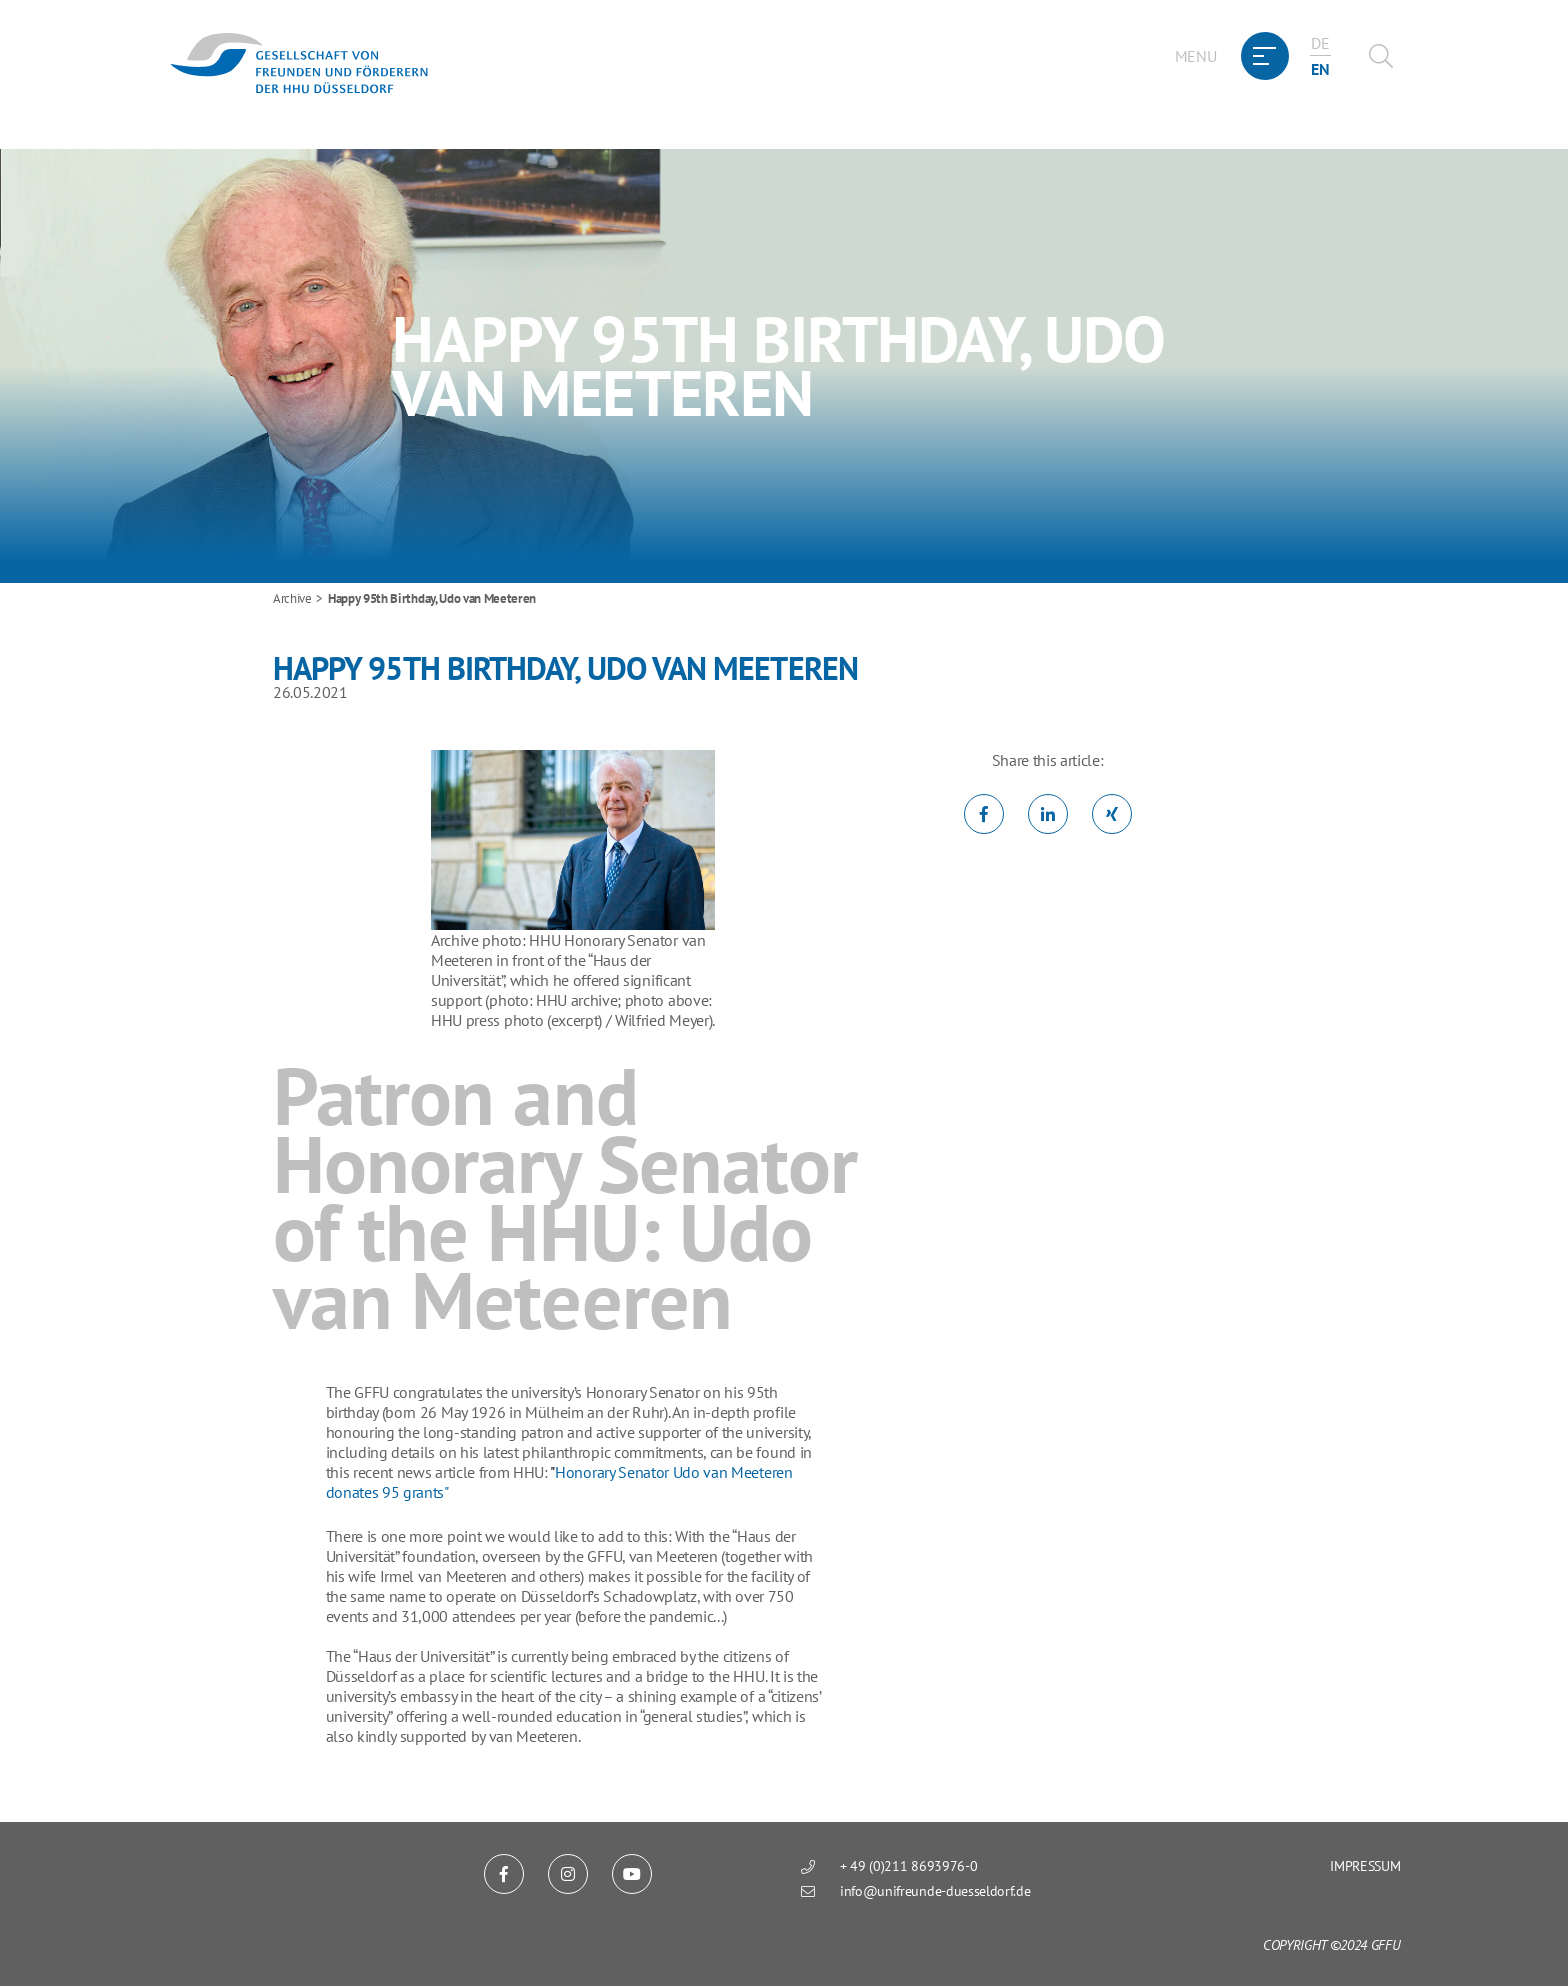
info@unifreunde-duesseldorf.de (935, 1891)
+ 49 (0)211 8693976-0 (908, 1866)
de (1320, 43)
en (1320, 69)
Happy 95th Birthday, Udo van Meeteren (432, 598)
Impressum (1365, 1866)
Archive (292, 598)
